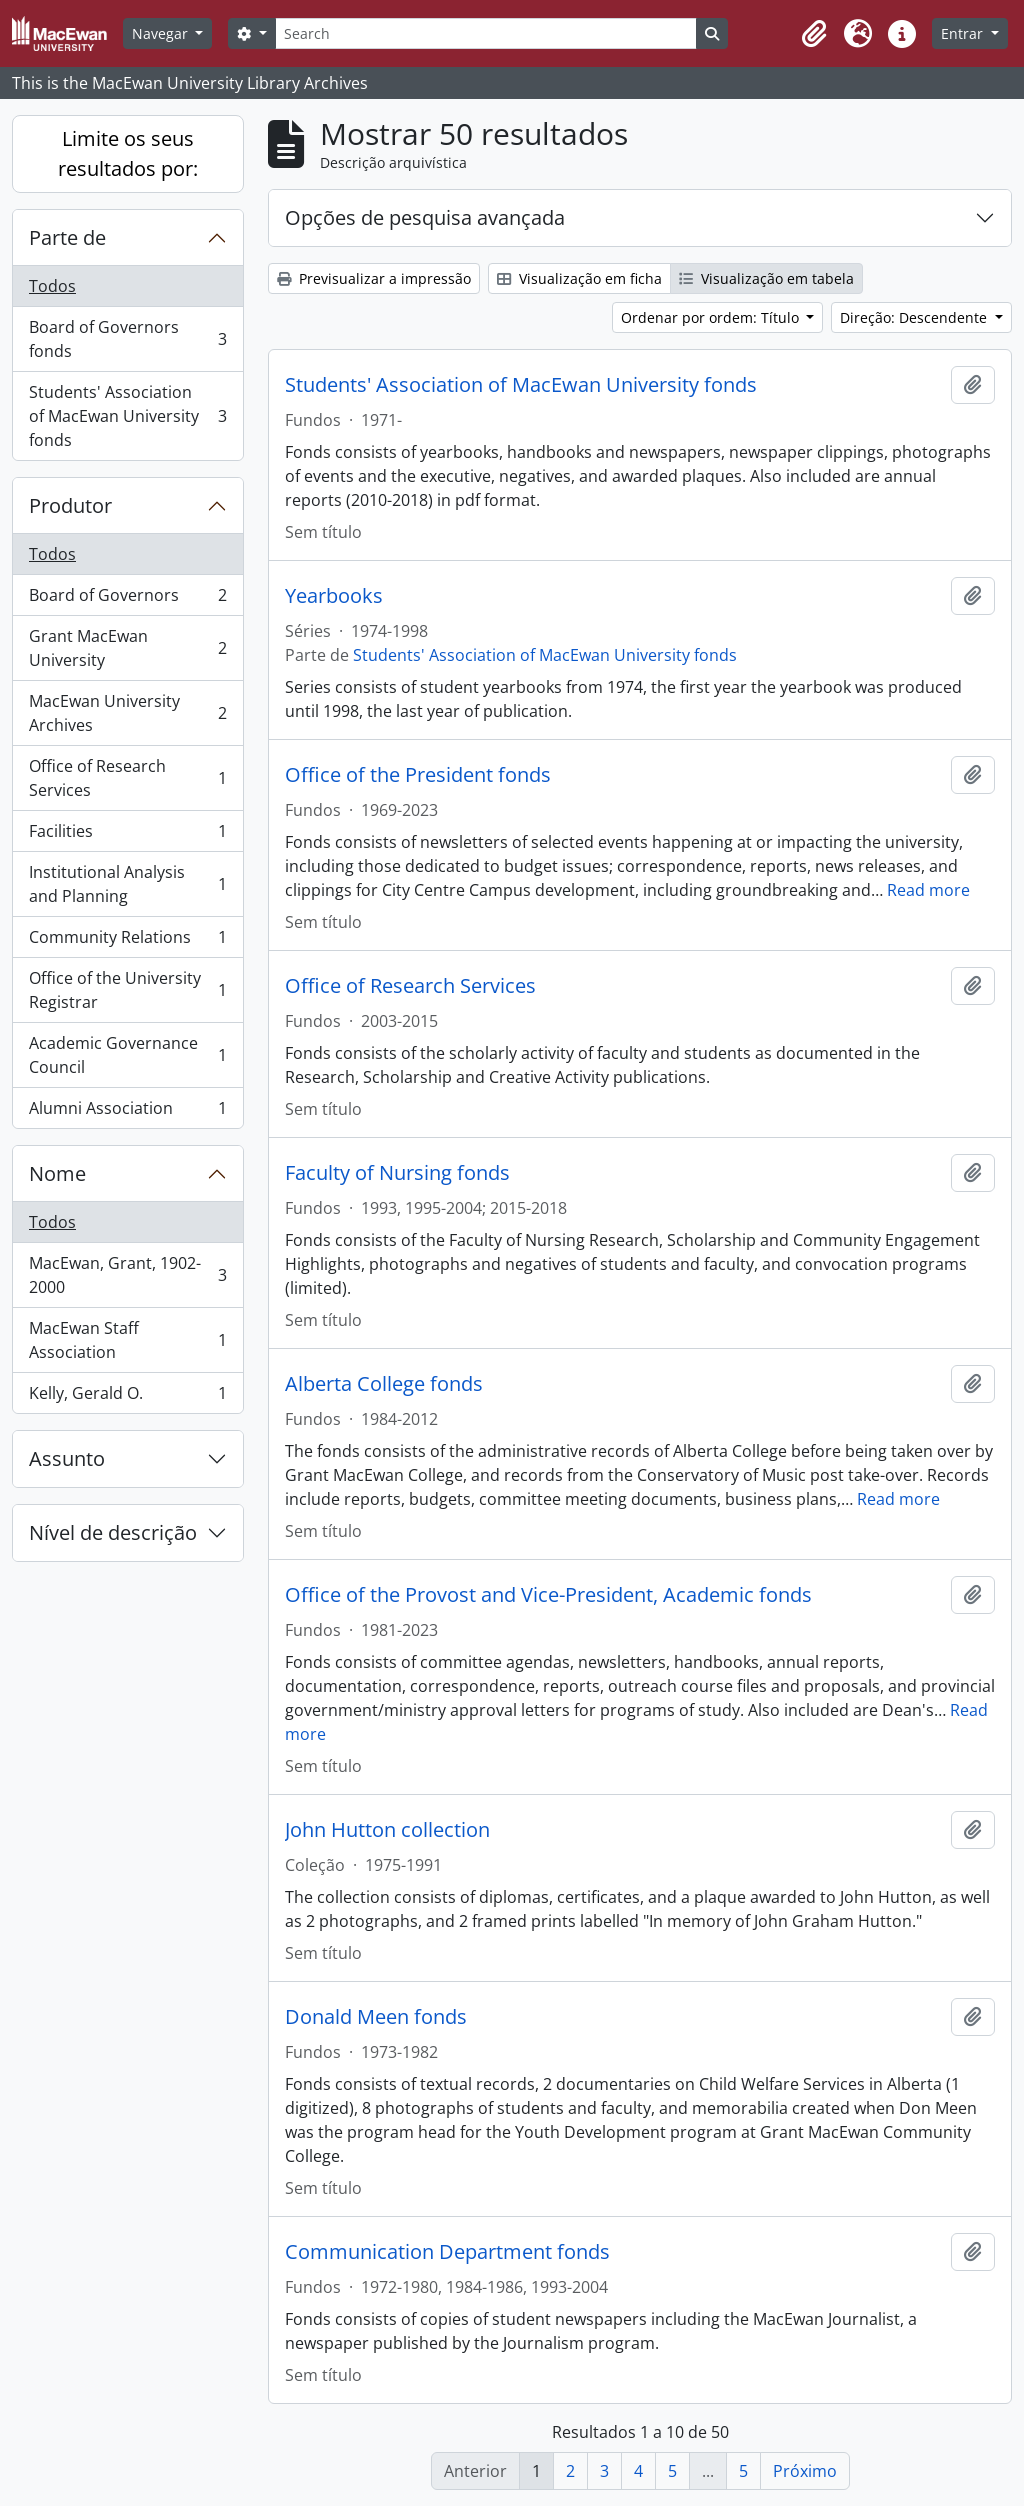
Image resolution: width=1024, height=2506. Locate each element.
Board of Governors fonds (127, 339)
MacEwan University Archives (127, 713)
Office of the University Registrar (127, 990)
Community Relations (127, 941)
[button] (814, 34)
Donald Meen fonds (376, 2017)
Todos (52, 286)
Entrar (964, 33)
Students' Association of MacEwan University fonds (127, 416)
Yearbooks (334, 596)
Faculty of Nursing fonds (397, 1173)
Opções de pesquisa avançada (425, 217)
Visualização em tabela (766, 278)
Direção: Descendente (915, 317)
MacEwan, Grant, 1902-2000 (127, 1275)
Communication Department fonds (447, 2252)
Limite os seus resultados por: (128, 153)
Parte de (67, 237)
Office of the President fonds (418, 775)
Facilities (127, 835)
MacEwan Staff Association (127, 1340)
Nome (57, 1173)
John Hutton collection (387, 1830)
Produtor (70, 505)
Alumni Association (127, 1112)
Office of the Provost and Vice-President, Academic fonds (548, 1595)
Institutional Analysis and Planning (127, 884)
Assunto (67, 1458)
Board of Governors (127, 599)
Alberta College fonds (384, 1384)
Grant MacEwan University (127, 648)
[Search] (486, 33)
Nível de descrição (113, 1532)
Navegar (162, 33)
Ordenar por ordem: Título (712, 317)
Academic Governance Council (127, 1055)
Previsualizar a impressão (374, 278)
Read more (928, 890)
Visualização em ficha (579, 278)
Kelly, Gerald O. (127, 1397)
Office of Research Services (127, 778)
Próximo (805, 2471)
